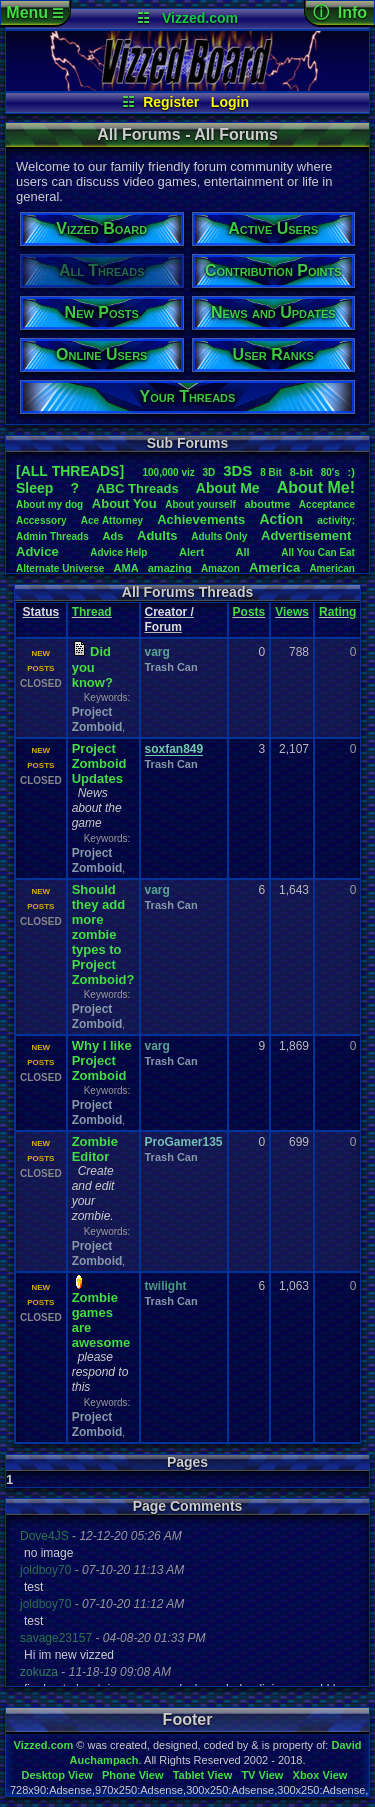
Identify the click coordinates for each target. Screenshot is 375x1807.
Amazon (220, 568)
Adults (157, 535)
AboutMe (228, 488)
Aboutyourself (200, 504)
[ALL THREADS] (70, 471)
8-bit (301, 472)
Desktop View (56, 1775)
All (243, 552)
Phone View (133, 1775)
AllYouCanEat (318, 552)
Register (171, 102)
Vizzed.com (200, 18)
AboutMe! (316, 487)
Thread (92, 612)
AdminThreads (52, 536)
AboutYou (124, 503)
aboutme (267, 504)
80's (330, 472)
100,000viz (168, 472)
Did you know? (92, 667)
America (274, 567)
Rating (337, 612)
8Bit (271, 472)
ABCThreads (137, 488)
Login (230, 102)
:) (351, 472)
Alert (191, 552)
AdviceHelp (118, 552)
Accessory (41, 520)
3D (209, 472)
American (332, 568)
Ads (113, 536)
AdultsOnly (219, 536)
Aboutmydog (49, 504)
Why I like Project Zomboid (102, 1060)
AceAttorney (112, 520)
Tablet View (203, 1775)
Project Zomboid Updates (99, 763)
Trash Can (171, 667)
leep (34, 488)
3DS (237, 470)
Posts (249, 612)
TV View (262, 1775)
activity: (336, 520)
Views (292, 612)
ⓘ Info (340, 12)
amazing (170, 568)
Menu (34, 12)
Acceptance (327, 504)
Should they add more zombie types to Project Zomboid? (103, 934)
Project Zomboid (97, 719)
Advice (37, 551)
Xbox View (320, 1775)
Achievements (201, 519)
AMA (126, 568)
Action (281, 519)
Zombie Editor (95, 1149)
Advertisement (308, 535)
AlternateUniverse (60, 568)
